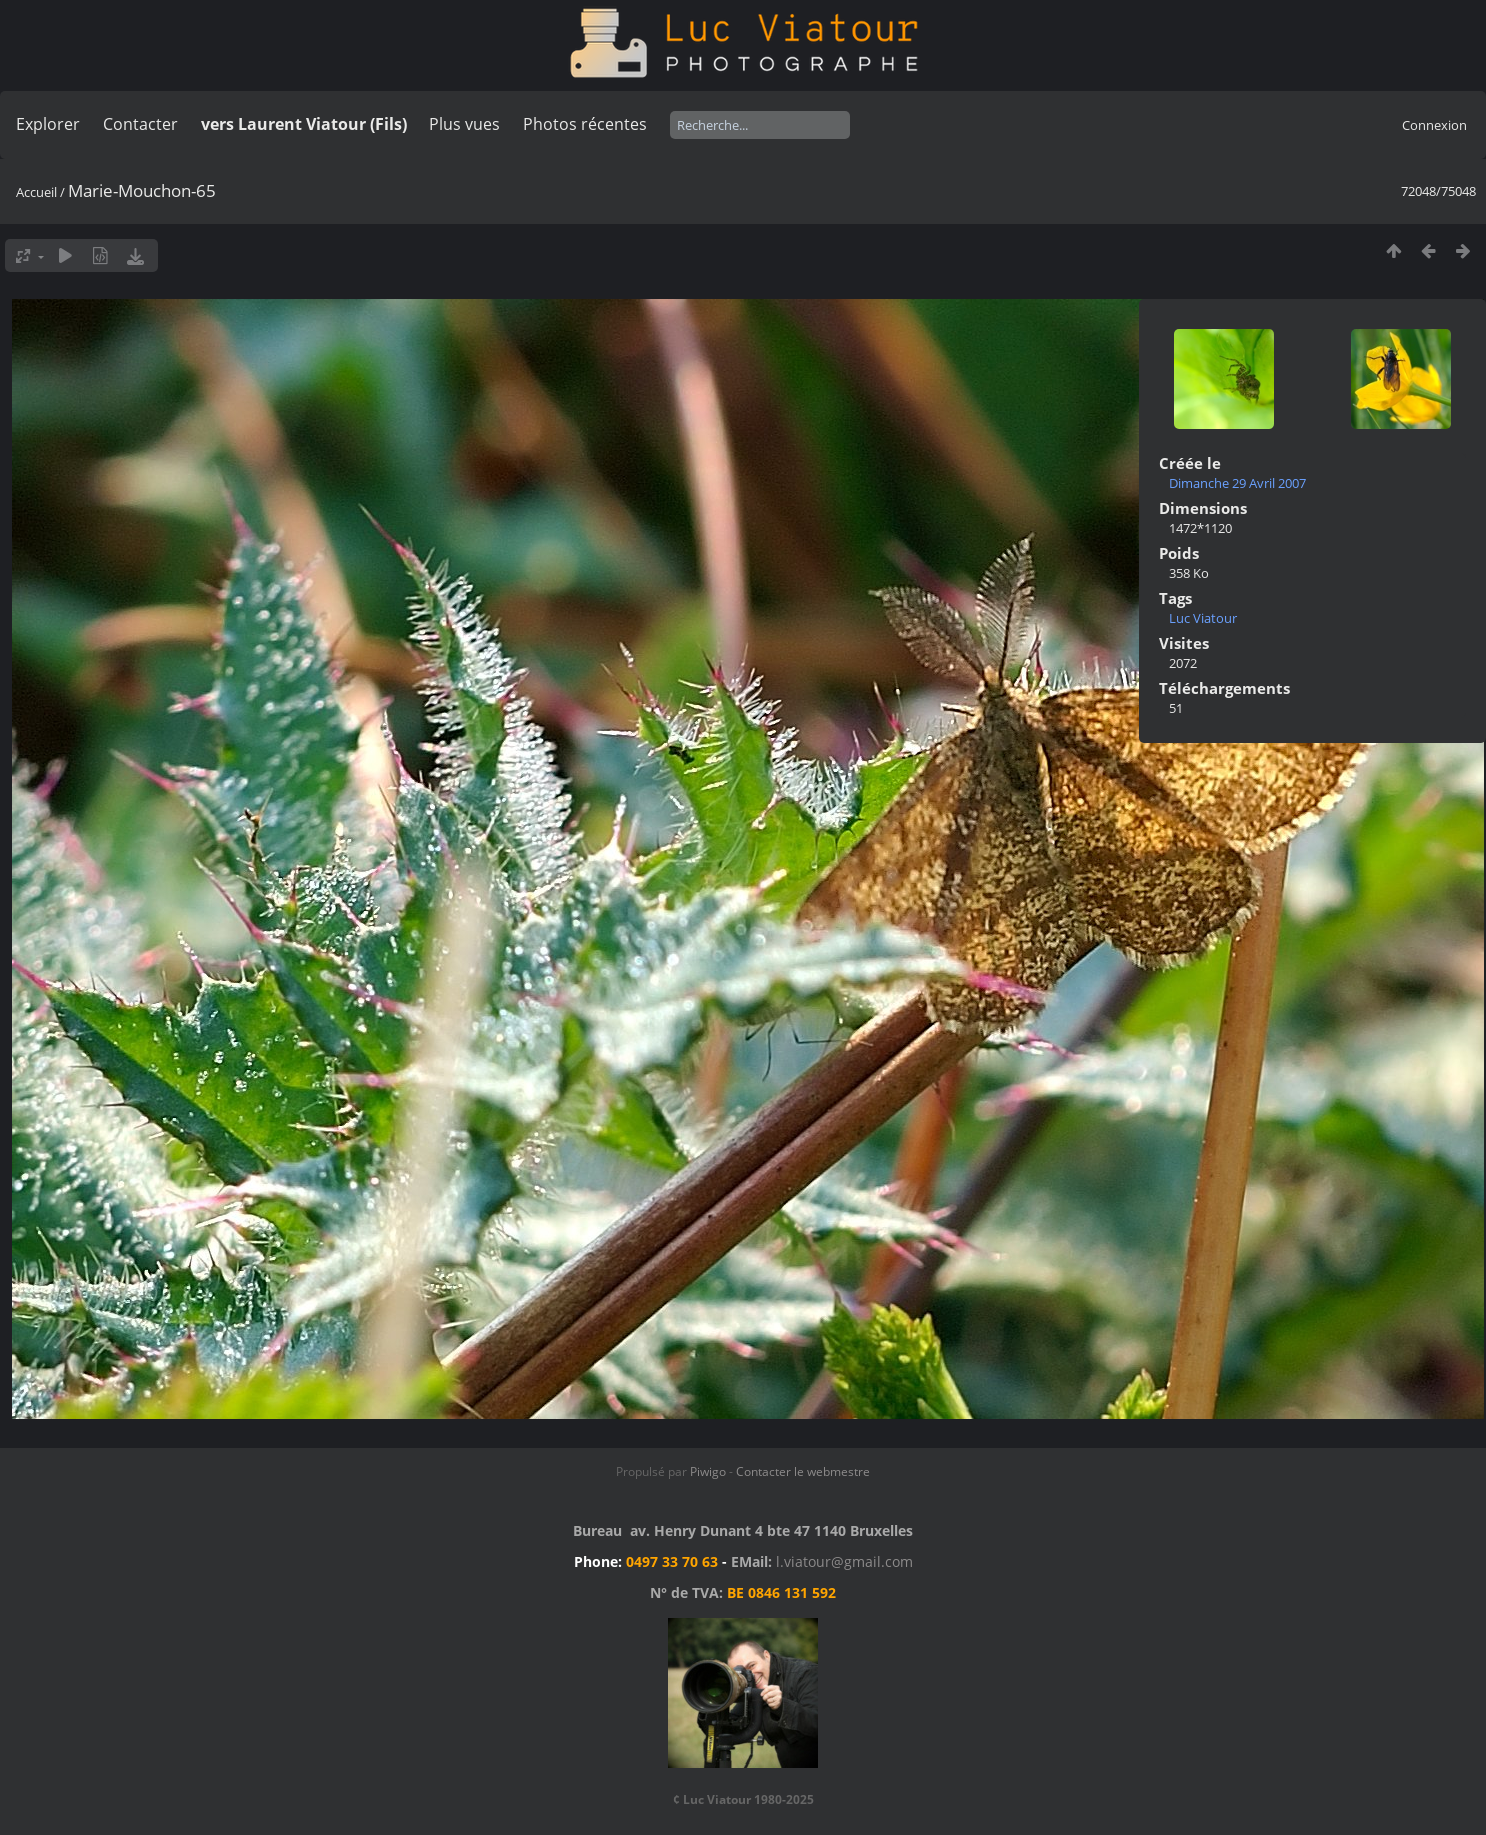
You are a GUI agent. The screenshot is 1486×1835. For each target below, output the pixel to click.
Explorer (48, 124)
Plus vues (464, 124)
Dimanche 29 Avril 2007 (1237, 483)
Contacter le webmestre (803, 1471)
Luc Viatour (1203, 618)
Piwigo (708, 1471)
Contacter (140, 124)
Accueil (36, 192)
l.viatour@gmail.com (844, 1561)
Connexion (1434, 125)
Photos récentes (585, 124)
